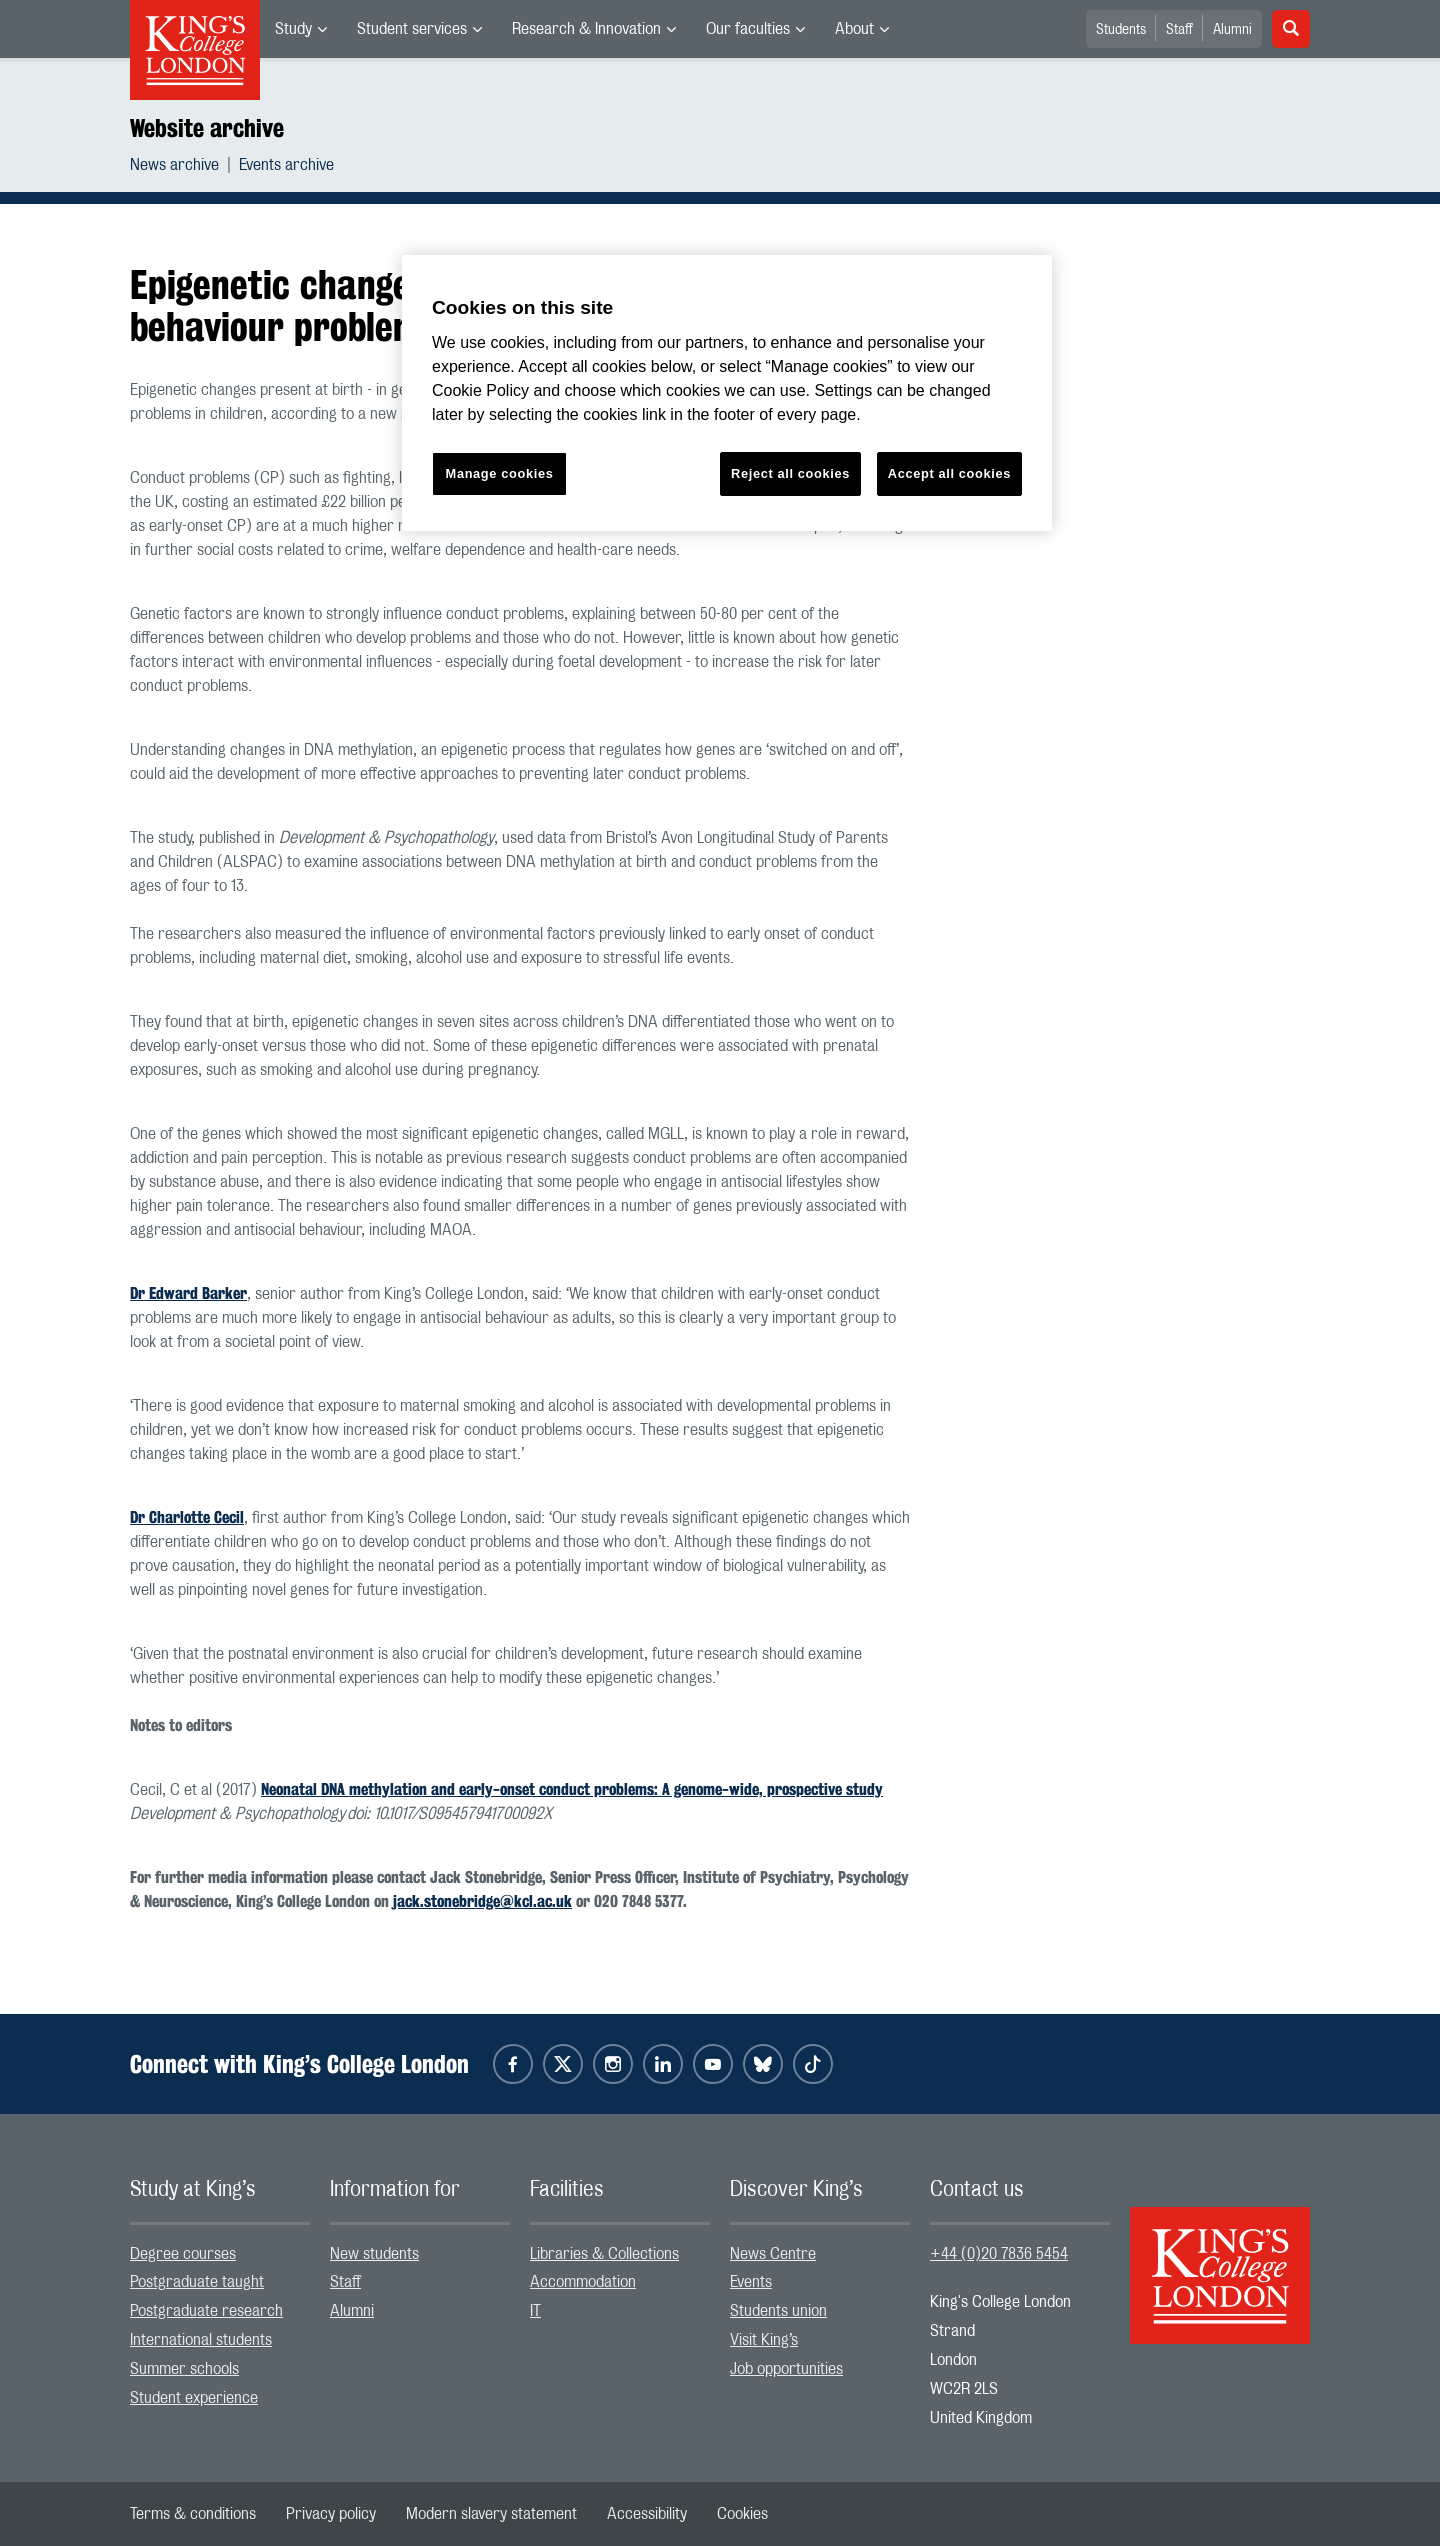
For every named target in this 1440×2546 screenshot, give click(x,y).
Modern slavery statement (491, 2514)
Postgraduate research (206, 2311)
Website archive (207, 128)
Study (293, 29)
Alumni (1232, 30)
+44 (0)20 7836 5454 (999, 2254)
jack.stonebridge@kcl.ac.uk (482, 1901)
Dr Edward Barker (188, 1293)
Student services (412, 29)
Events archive (286, 165)
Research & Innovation (586, 29)
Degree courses (183, 2254)
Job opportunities (786, 2369)
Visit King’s (764, 2340)
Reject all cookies (790, 473)
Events (751, 2282)
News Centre (773, 2254)
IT (535, 2311)
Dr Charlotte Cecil (187, 1517)
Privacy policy (331, 2514)
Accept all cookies (949, 473)
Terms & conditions (193, 2514)
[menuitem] (301, 29)
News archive (174, 165)
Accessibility (647, 2514)
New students (374, 2254)
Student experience (194, 2398)
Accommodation (583, 2282)
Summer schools (184, 2369)
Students (1121, 30)
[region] (727, 393)
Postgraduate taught (197, 2282)
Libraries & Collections (604, 2254)
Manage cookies (500, 473)
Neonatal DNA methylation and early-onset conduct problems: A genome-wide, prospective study (572, 1789)
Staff (1179, 30)
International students (201, 2340)
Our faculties (748, 29)
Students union (778, 2311)
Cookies (742, 2514)
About (854, 29)
